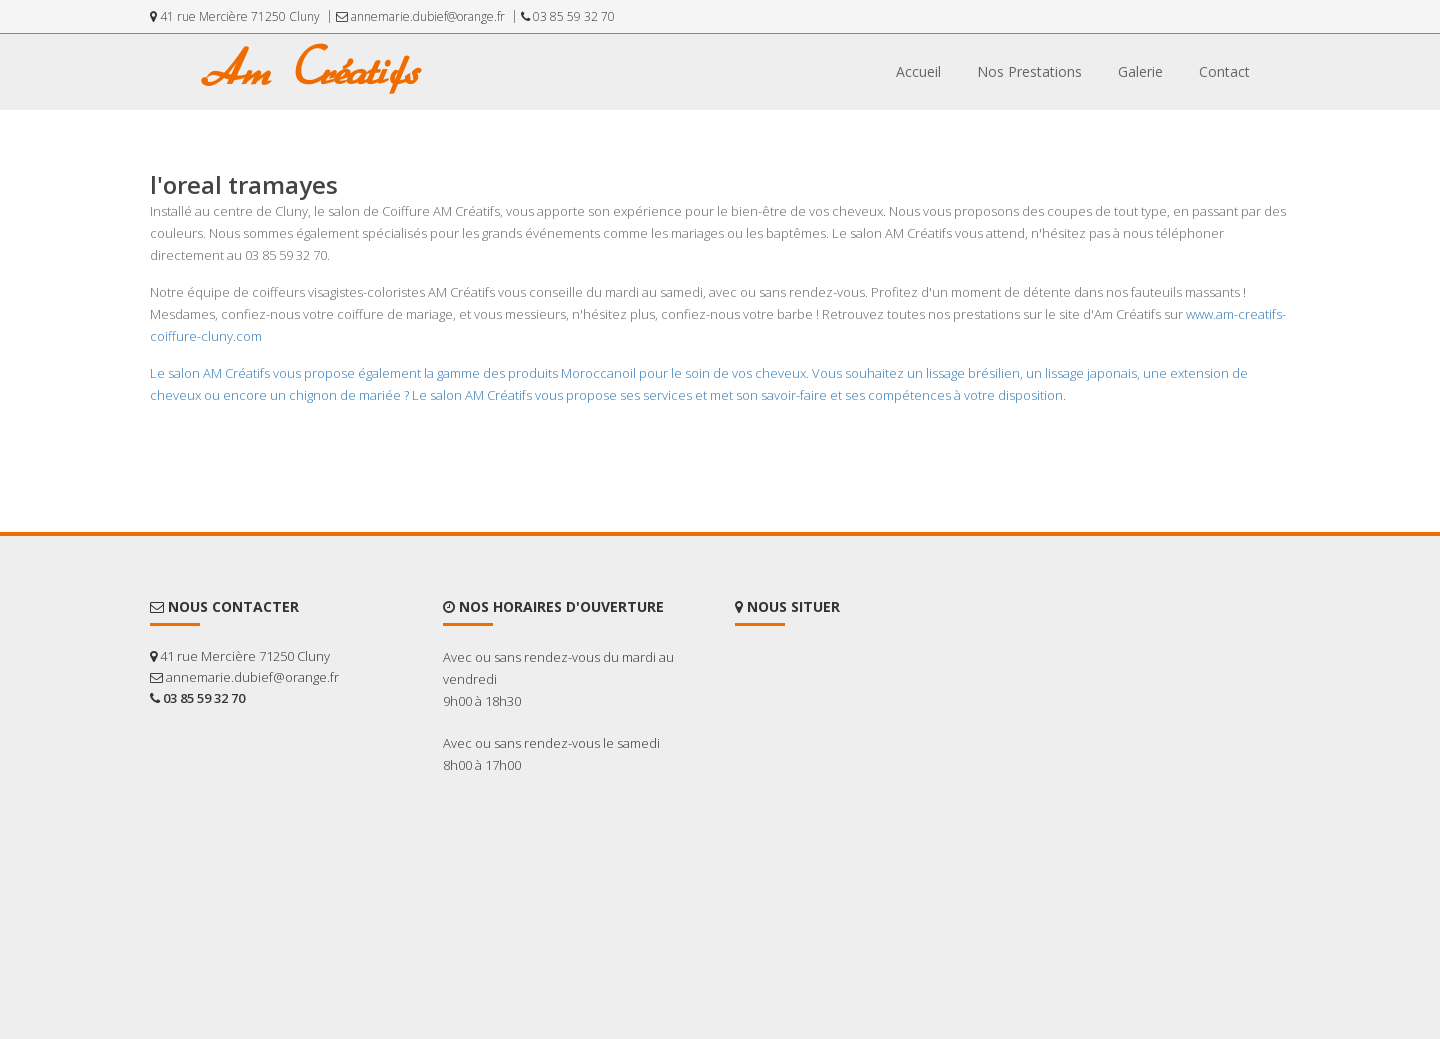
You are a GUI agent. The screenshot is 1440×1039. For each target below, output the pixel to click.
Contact (1224, 71)
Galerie (1140, 71)
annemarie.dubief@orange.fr (420, 16)
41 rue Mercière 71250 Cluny (235, 16)
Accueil (918, 71)
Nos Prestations (1029, 71)
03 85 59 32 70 (568, 16)
